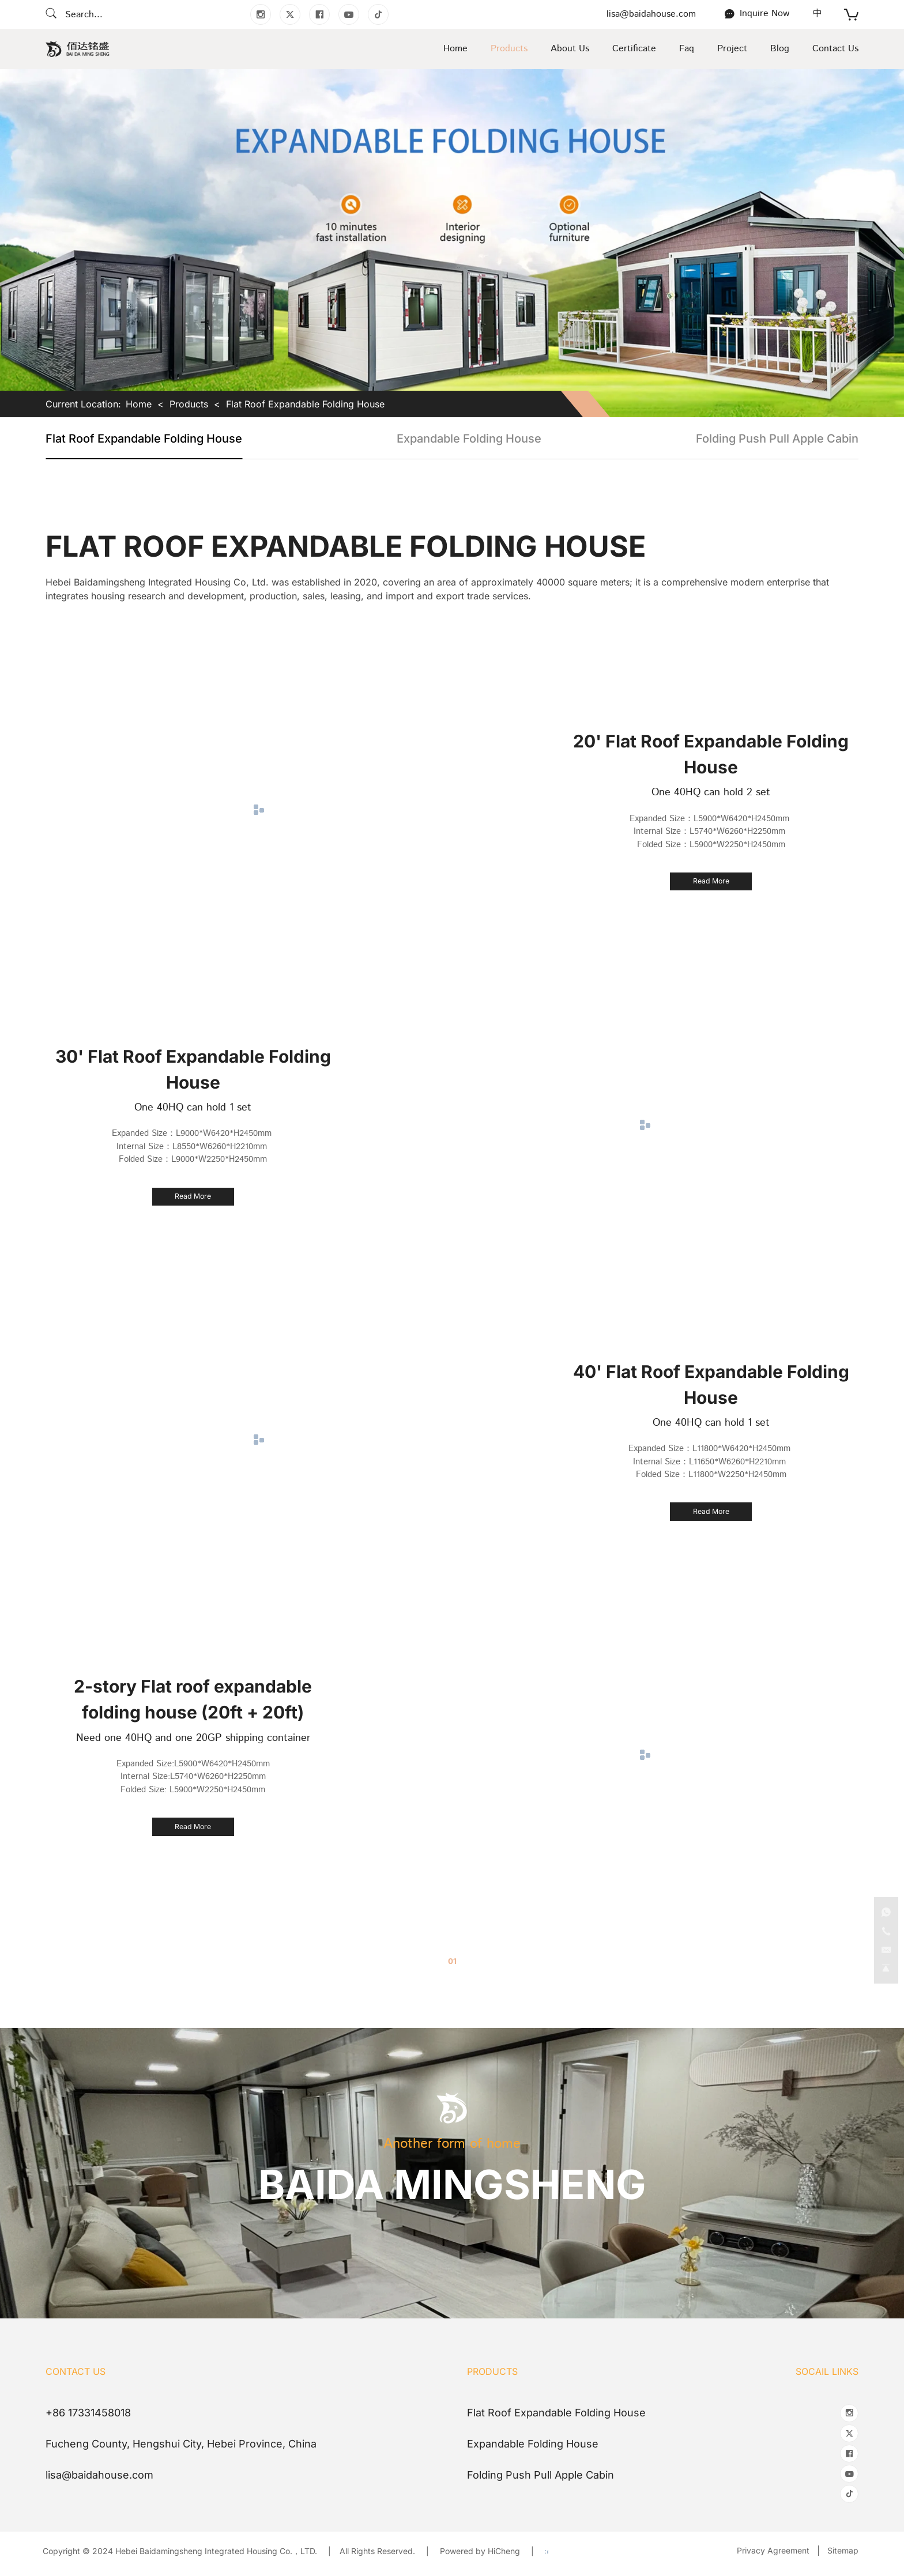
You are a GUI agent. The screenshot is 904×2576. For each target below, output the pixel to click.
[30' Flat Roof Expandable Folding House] (193, 1196)
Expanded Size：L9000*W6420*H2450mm (193, 1131)
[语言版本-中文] (817, 14)
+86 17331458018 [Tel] (88, 2413)
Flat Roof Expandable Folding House (305, 404)
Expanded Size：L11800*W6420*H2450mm (710, 1446)
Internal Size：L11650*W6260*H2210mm (711, 1459)
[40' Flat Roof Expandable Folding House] (711, 1511)
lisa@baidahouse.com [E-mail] (651, 14)
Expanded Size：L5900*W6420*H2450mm (711, 816)
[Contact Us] (757, 14)
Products (189, 404)
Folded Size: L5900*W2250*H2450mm (192, 1787)
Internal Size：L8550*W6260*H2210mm (193, 1144)
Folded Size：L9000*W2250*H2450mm (193, 1157)
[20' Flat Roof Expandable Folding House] (711, 881)
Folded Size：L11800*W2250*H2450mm (711, 1472)
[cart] (850, 15)
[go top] (882, 1965)
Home (139, 404)
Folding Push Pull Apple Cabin (777, 438)
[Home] (78, 49)
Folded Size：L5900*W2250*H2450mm (711, 842)
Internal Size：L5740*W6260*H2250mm (711, 829)
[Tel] (882, 1913)
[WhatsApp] (882, 1887)
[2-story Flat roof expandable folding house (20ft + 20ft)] (193, 1826)
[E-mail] (882, 1939)
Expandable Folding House (469, 438)
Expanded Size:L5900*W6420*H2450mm (193, 1761)
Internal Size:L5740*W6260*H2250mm (193, 1774)
